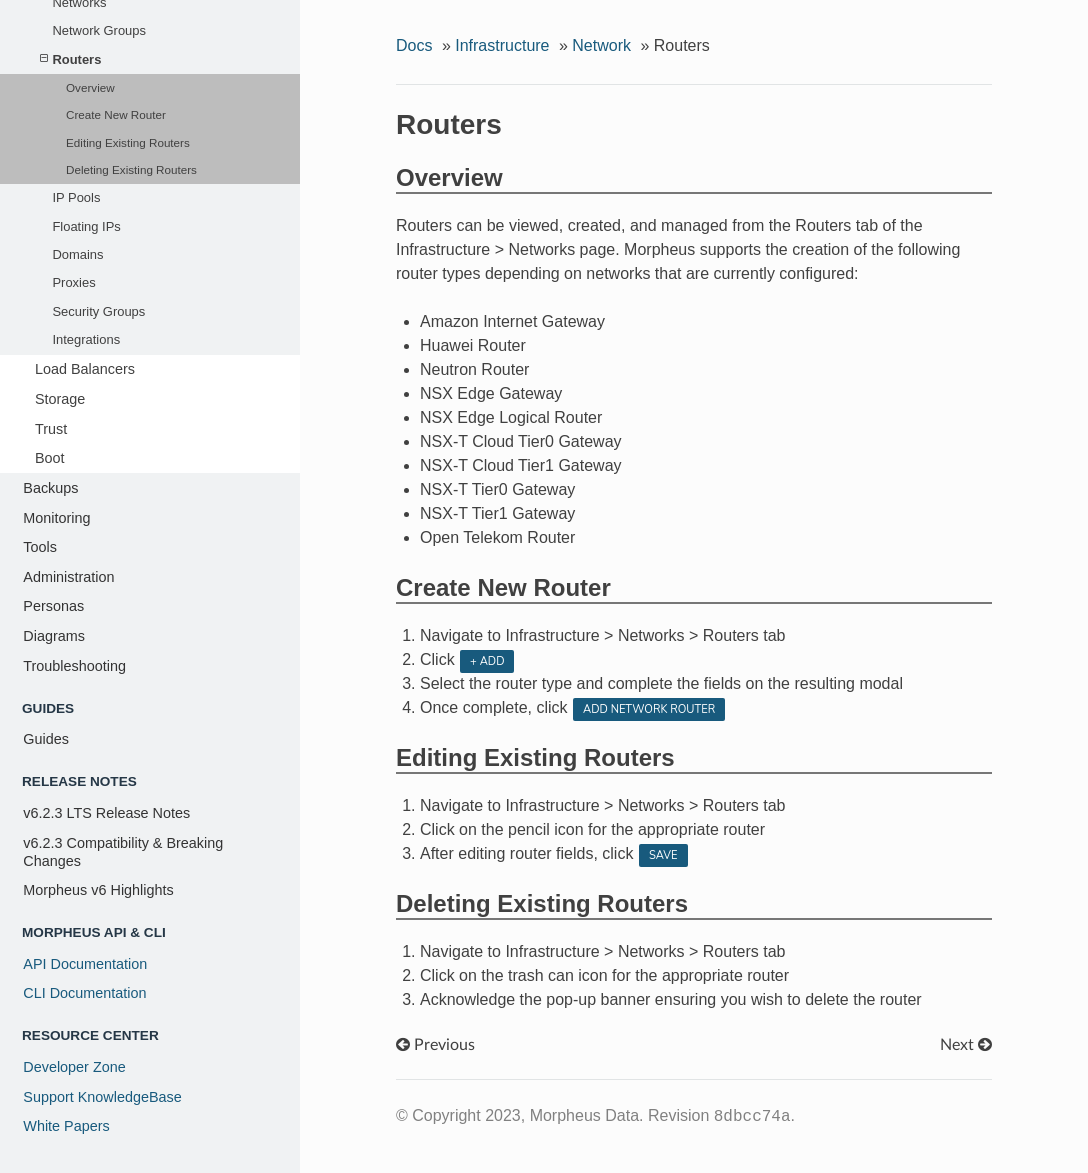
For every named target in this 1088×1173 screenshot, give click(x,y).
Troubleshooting (74, 666)
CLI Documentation (84, 993)
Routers (70, 59)
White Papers (66, 1126)
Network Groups (99, 30)
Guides (46, 739)
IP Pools (76, 197)
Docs (414, 45)
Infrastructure (502, 45)
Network (601, 45)
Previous (435, 1045)
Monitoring (56, 518)
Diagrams (54, 636)
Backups (50, 488)
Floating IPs (86, 226)
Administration (68, 577)
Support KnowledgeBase (102, 1097)
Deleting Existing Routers (131, 169)
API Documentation (85, 964)
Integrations (86, 339)
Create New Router (116, 114)
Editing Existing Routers (128, 142)
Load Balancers (85, 369)
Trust (51, 429)
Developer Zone (74, 1067)
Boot (50, 458)
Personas (53, 606)
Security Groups (98, 311)
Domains (77, 254)
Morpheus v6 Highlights (98, 890)
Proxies (73, 282)
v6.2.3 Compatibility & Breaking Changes (123, 852)
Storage (60, 399)
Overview (90, 87)
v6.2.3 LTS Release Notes (106, 813)
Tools (40, 547)
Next (966, 1045)
